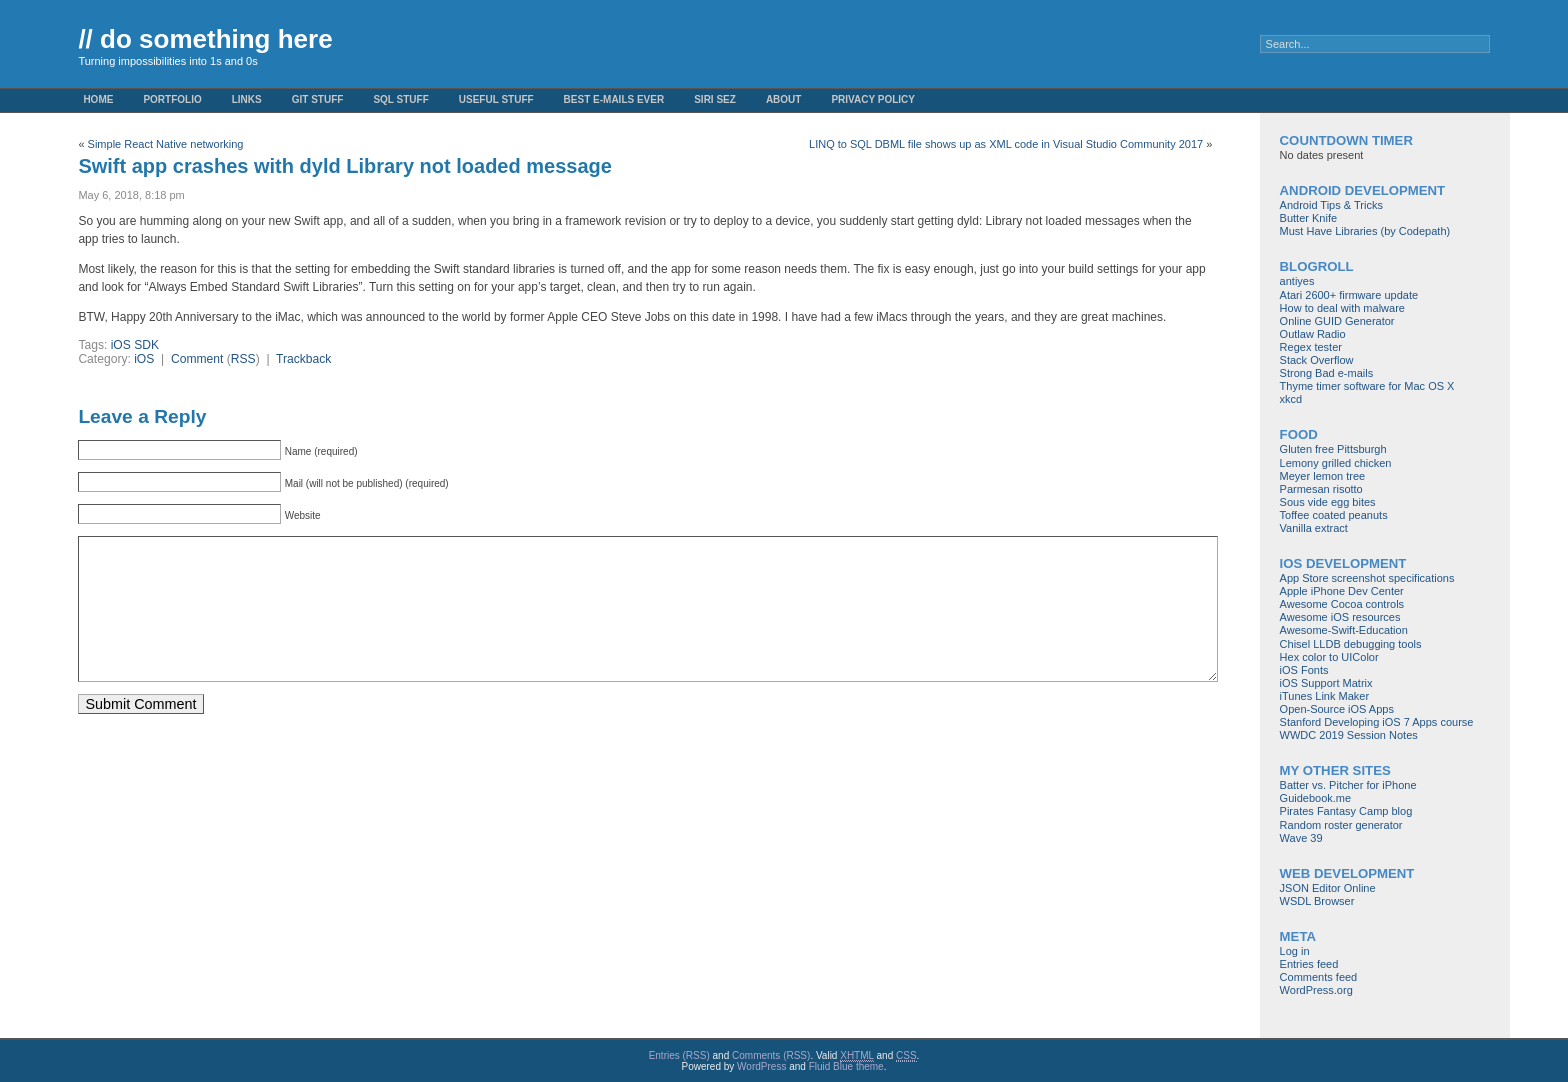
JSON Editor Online (1328, 888)
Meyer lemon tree (1323, 476)
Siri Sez (715, 99)
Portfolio (172, 99)
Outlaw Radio (1313, 334)
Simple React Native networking (166, 144)
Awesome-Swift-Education (1344, 630)
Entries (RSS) (679, 1055)
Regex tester (1311, 347)
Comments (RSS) (771, 1055)
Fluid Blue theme (846, 1066)
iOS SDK (135, 345)
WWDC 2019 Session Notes (1349, 735)
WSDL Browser (1317, 901)
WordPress (761, 1066)
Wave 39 (1301, 838)
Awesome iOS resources (1340, 617)
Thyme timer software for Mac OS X (1367, 386)
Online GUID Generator (1337, 321)
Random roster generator (1341, 825)
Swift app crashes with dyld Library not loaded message (344, 166)
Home (98, 99)
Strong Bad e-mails (1327, 373)
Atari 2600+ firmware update (1349, 295)
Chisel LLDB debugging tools (1351, 644)
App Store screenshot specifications (1367, 578)
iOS (144, 359)
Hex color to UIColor (1329, 657)
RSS (243, 359)
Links (247, 99)
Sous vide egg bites (1328, 502)
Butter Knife (1308, 218)
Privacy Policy (873, 99)
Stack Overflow (1317, 360)
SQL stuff (400, 99)
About (784, 99)
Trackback (303, 359)
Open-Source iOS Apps (1337, 709)
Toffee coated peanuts (1334, 515)
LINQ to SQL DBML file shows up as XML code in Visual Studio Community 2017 (1006, 144)
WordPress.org (1316, 990)
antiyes (1297, 281)
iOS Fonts (1304, 670)
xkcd (1291, 399)
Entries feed (1309, 964)
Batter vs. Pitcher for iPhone (1348, 785)
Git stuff (318, 99)
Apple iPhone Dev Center (1342, 591)
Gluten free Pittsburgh (1333, 449)
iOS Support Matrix (1326, 683)
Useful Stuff (496, 99)
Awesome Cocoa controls (1342, 604)
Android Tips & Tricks (1331, 205)
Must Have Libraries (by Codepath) (1365, 231)
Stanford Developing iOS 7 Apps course (1377, 722)
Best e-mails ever (614, 99)
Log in (1295, 951)
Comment (197, 359)
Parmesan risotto (1321, 489)
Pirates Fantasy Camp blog (1346, 811)
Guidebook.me (1316, 798)
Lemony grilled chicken (1336, 463)
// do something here (205, 39)
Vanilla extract (1314, 528)
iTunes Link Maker (1324, 696)
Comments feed (1319, 977)
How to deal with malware (1342, 308)
